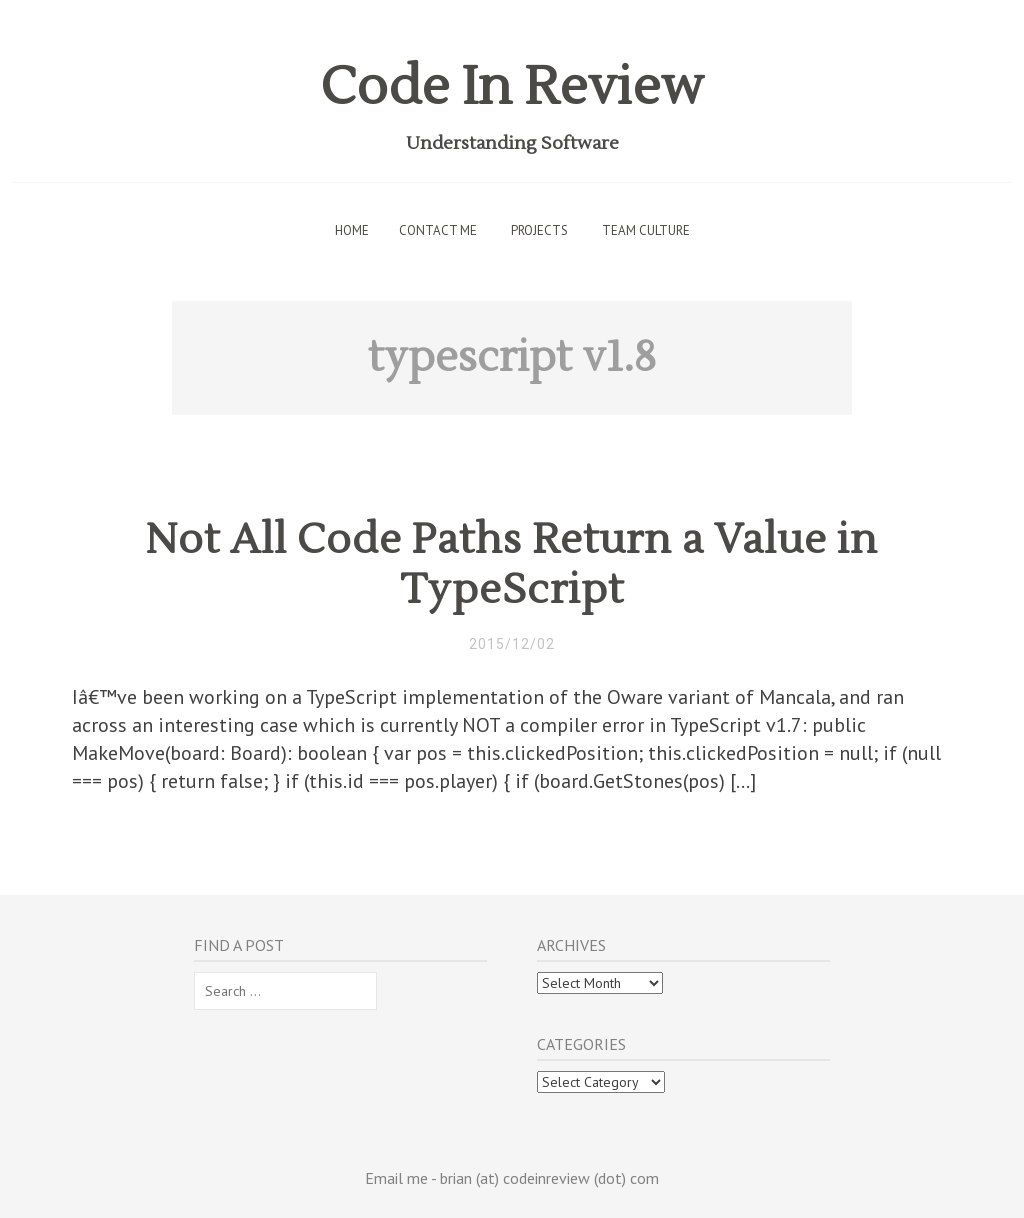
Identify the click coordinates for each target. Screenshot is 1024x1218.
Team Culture (646, 230)
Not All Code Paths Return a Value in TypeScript (512, 565)
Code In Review (512, 87)
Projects (539, 230)
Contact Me (438, 230)
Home (352, 230)
